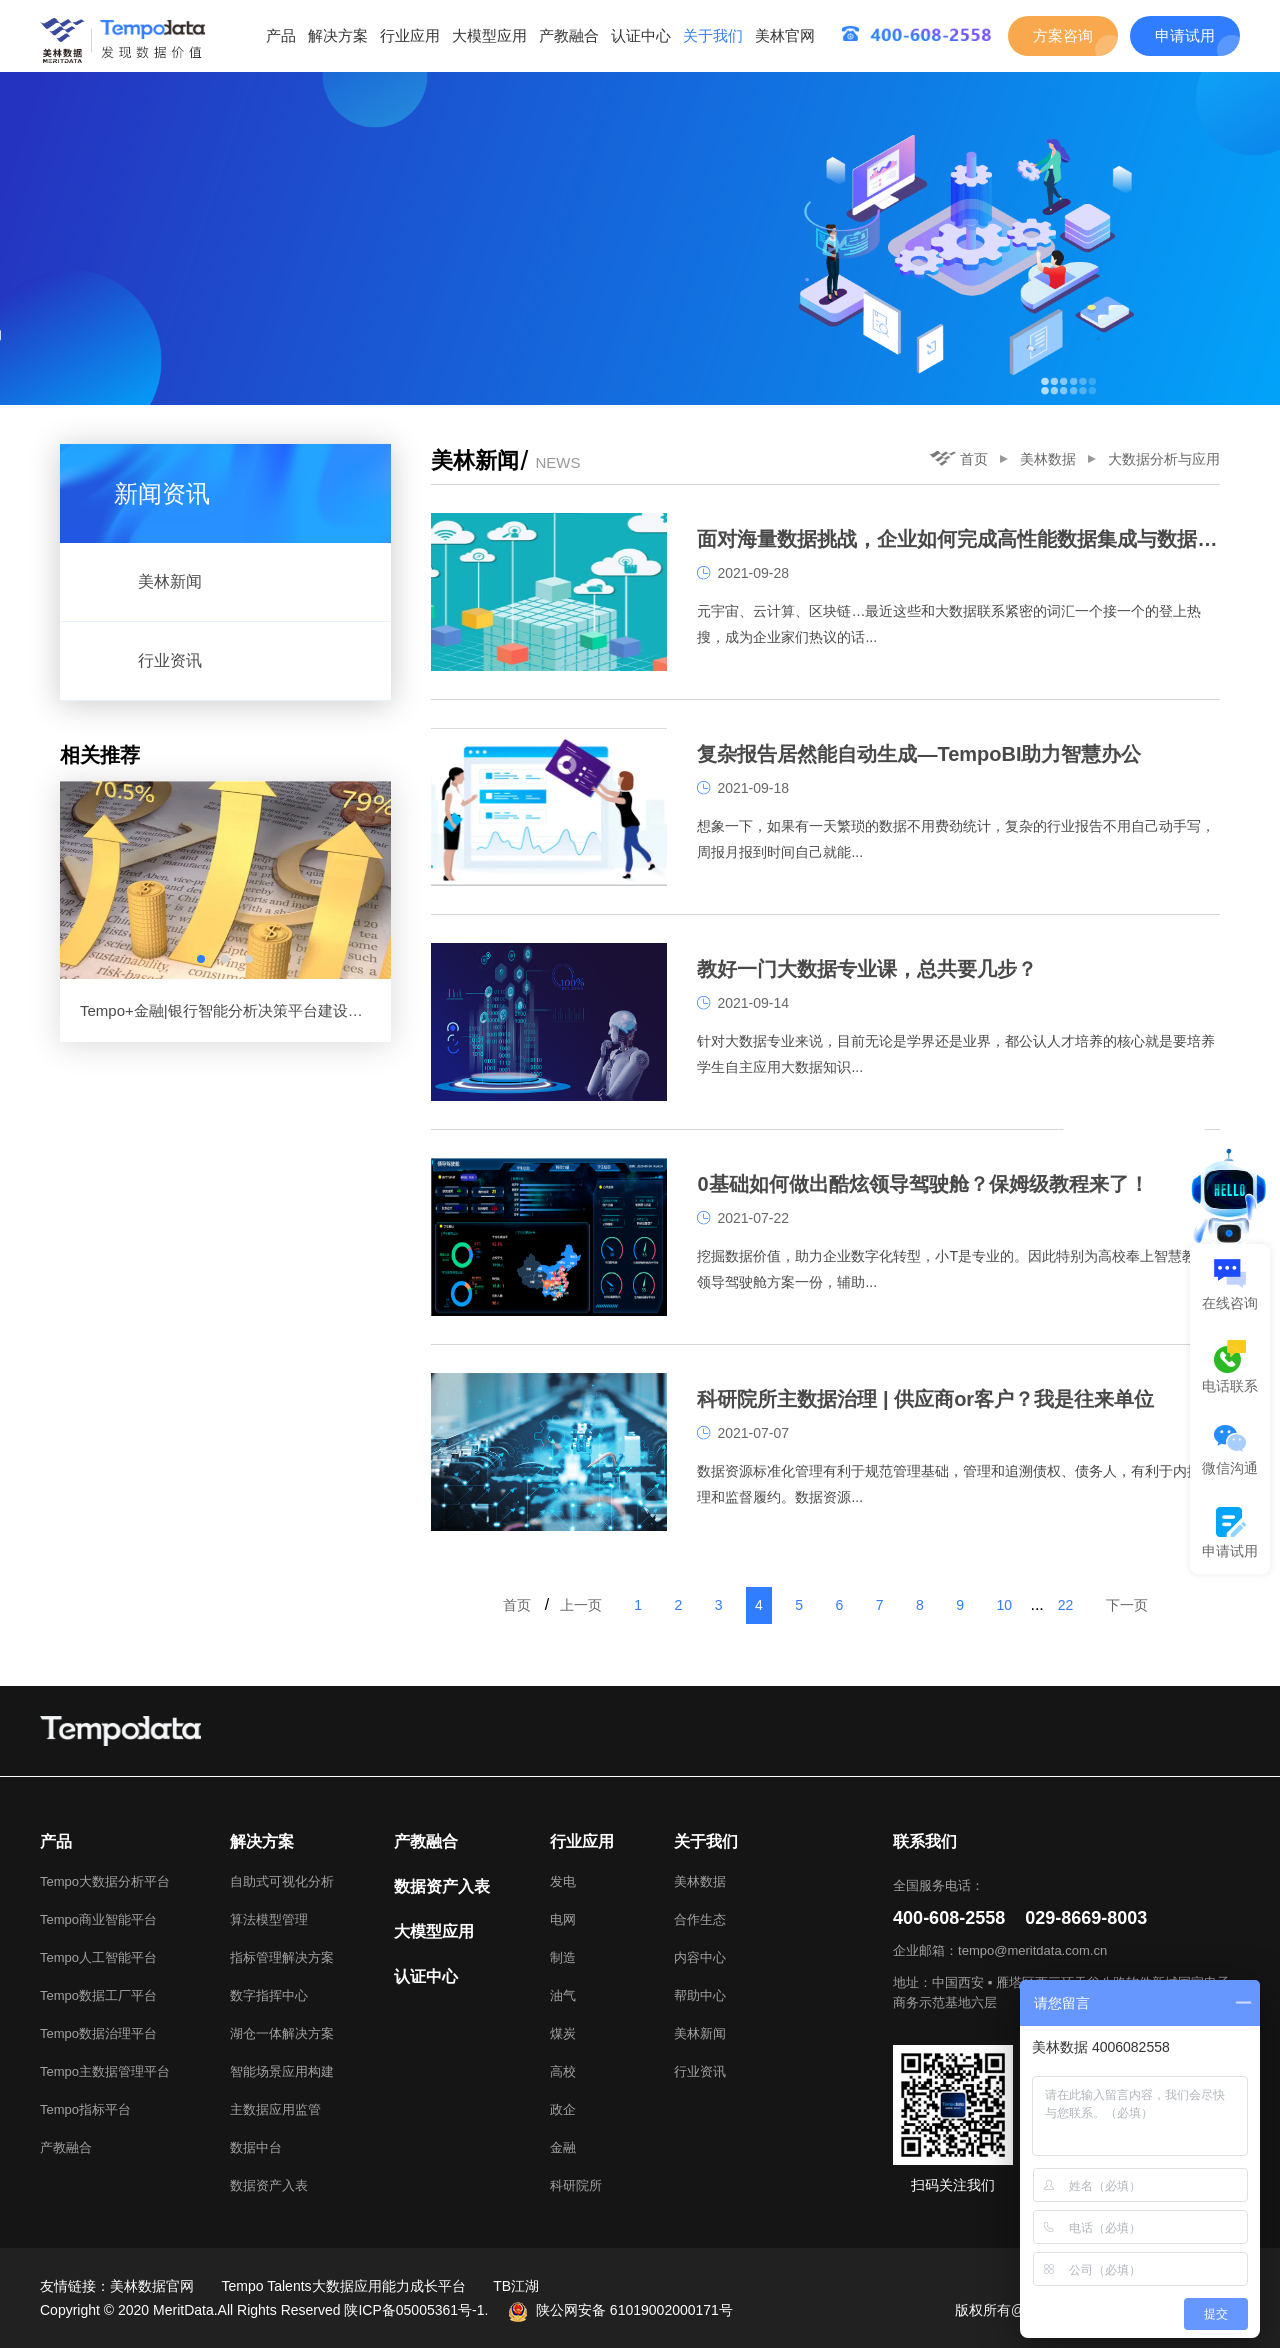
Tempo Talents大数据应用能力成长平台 (344, 2286)
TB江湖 (516, 2286)
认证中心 (641, 35)
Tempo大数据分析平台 (105, 1881)
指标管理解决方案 (282, 1957)
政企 (563, 2109)
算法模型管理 (269, 1919)
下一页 (1127, 1605)
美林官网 (785, 35)
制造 (563, 1957)
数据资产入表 (269, 2185)
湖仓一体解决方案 (282, 2033)
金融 (563, 2147)
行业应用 (410, 35)
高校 (563, 2071)
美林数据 (1048, 459)
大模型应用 (489, 35)
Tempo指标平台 (85, 2109)
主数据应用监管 (275, 2109)
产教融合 (569, 35)
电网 (563, 1919)
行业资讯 (700, 2071)
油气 (563, 1995)
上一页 (581, 1605)
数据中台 (256, 2147)
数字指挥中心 (269, 1995)
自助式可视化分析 (282, 1881)
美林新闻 (700, 2033)
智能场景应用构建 (282, 2071)
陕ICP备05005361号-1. (416, 2310)
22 (1066, 1605)
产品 (281, 35)
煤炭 (563, 2033)
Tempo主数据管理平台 (105, 2071)
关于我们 (713, 35)
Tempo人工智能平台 (98, 1957)
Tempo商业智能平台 (98, 1919)
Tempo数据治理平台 (98, 2033)
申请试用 (1185, 35)
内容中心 (700, 1957)
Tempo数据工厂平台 (98, 1995)
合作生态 (700, 1919)
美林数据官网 (152, 2286)
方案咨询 (1063, 35)
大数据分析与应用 (1164, 459)
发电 (563, 1881)
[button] (201, 959)
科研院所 (576, 2185)
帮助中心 (700, 1995)
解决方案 (338, 35)
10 (1004, 1605)
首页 (958, 459)
